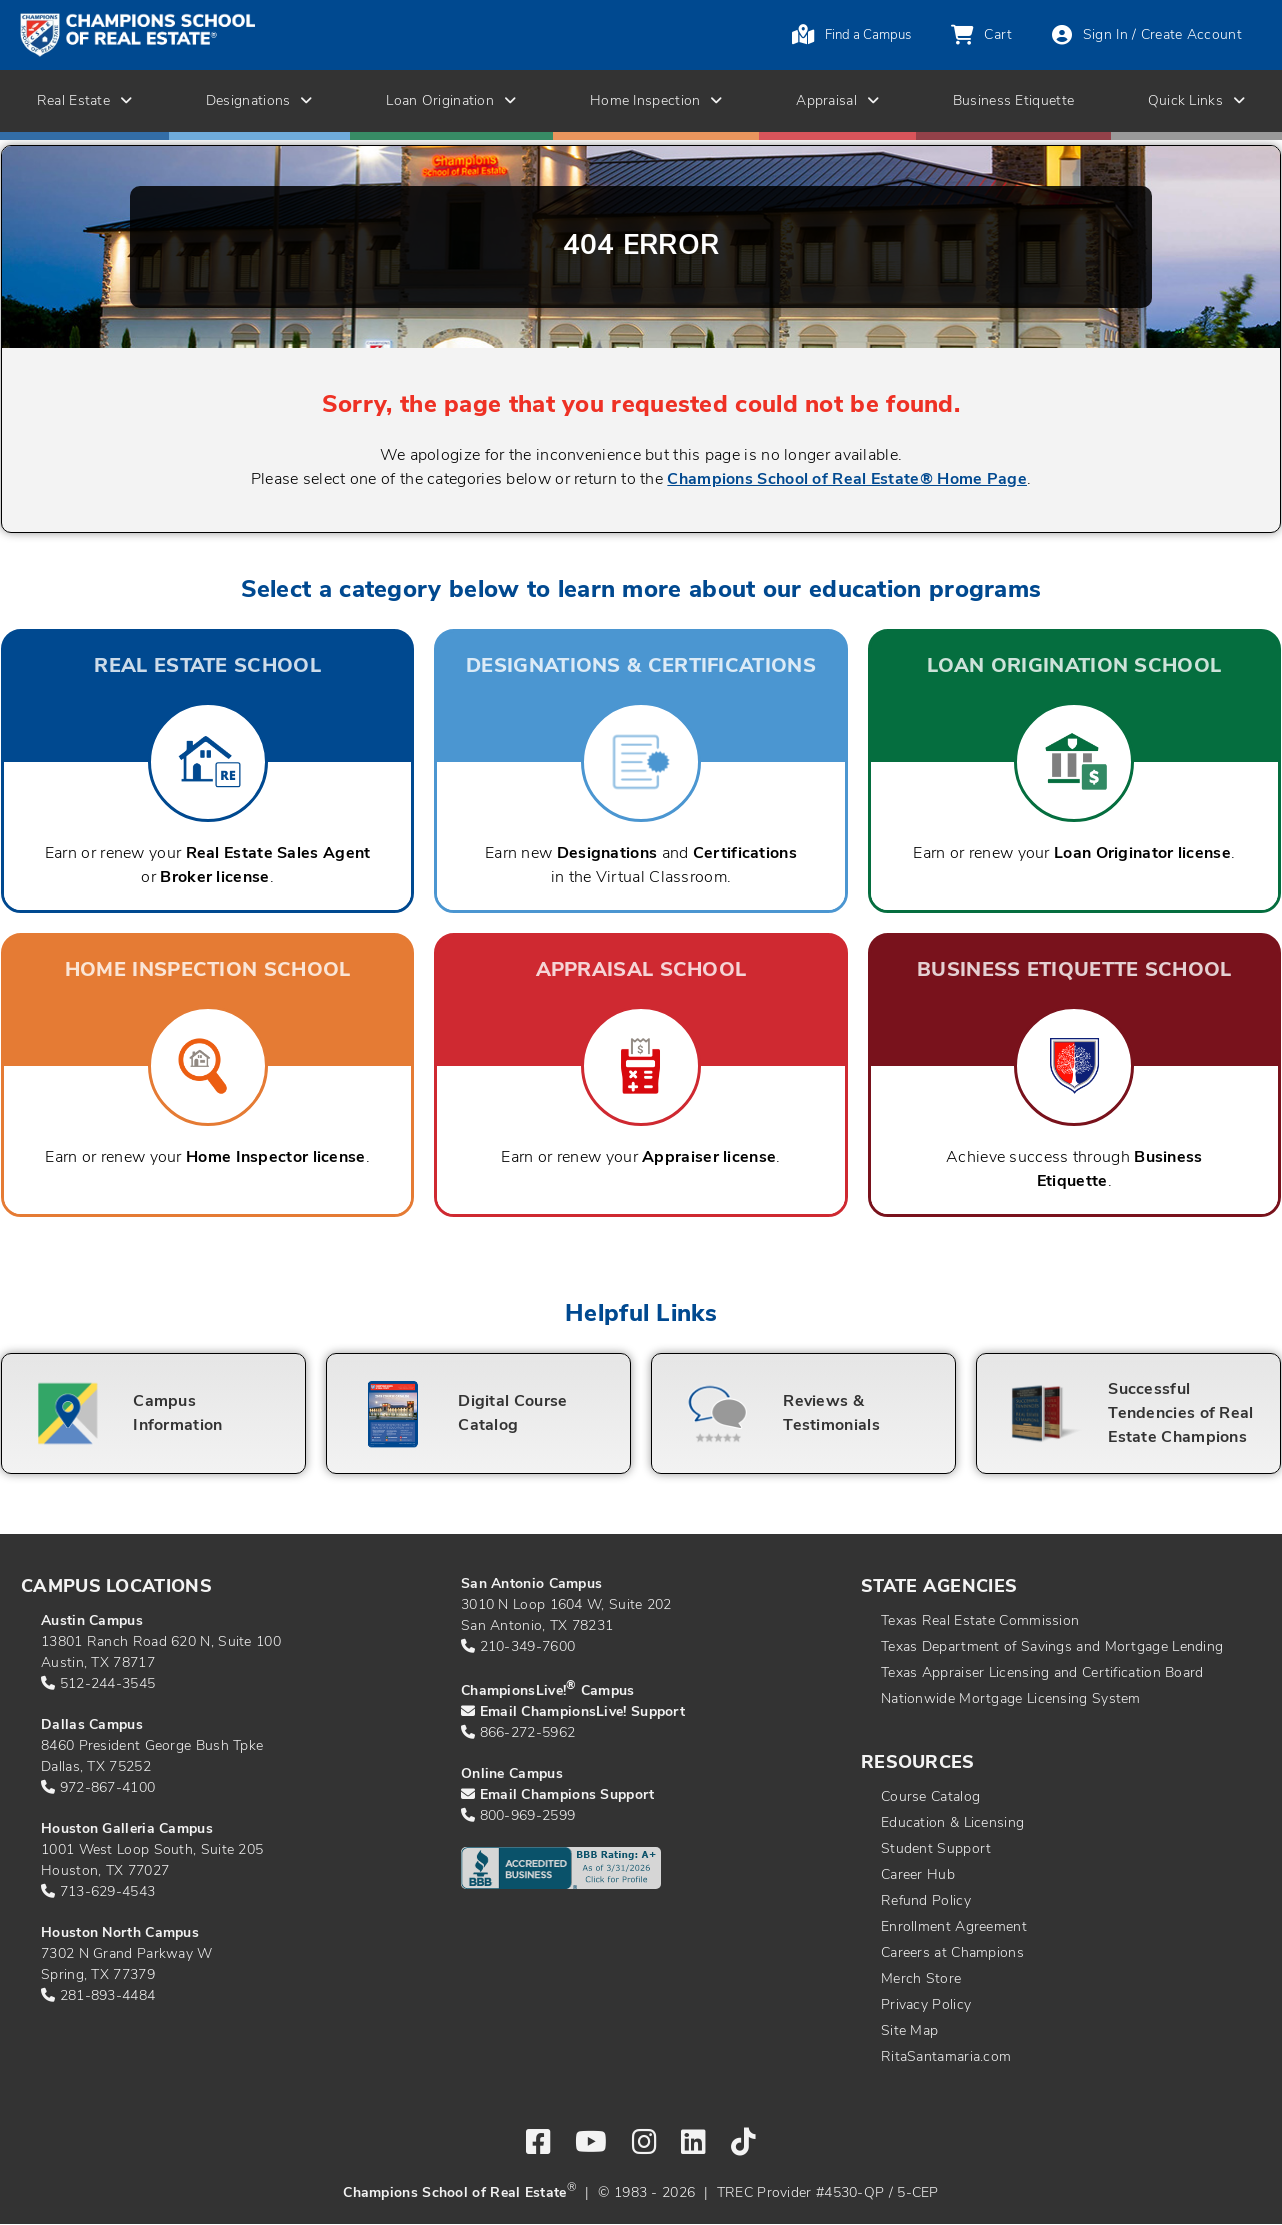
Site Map (909, 2031)
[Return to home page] (218, 35)
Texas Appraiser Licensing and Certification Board (1042, 1673)
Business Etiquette (1013, 101)
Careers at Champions (952, 1953)
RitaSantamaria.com (946, 2057)
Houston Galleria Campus (127, 1829)
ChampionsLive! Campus (548, 1691)
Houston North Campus (120, 1933)
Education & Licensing (952, 1823)
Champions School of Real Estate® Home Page (847, 480)
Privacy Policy (926, 2005)
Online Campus (512, 1774)
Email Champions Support (567, 1795)
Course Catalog (930, 1797)
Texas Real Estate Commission (980, 1621)
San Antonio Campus (531, 1584)
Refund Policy (926, 1901)
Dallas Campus (92, 1725)
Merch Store (921, 1979)
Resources (918, 1763)
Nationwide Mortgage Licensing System (1011, 1699)
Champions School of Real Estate (454, 2193)
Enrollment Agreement (954, 1927)
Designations (259, 101)
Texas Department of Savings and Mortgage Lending (1052, 1647)
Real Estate (85, 101)
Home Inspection (656, 101)
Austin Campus (92, 1621)
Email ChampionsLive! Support (582, 1712)
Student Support (936, 1849)
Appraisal (837, 101)
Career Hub (918, 1875)
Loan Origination (451, 101)
